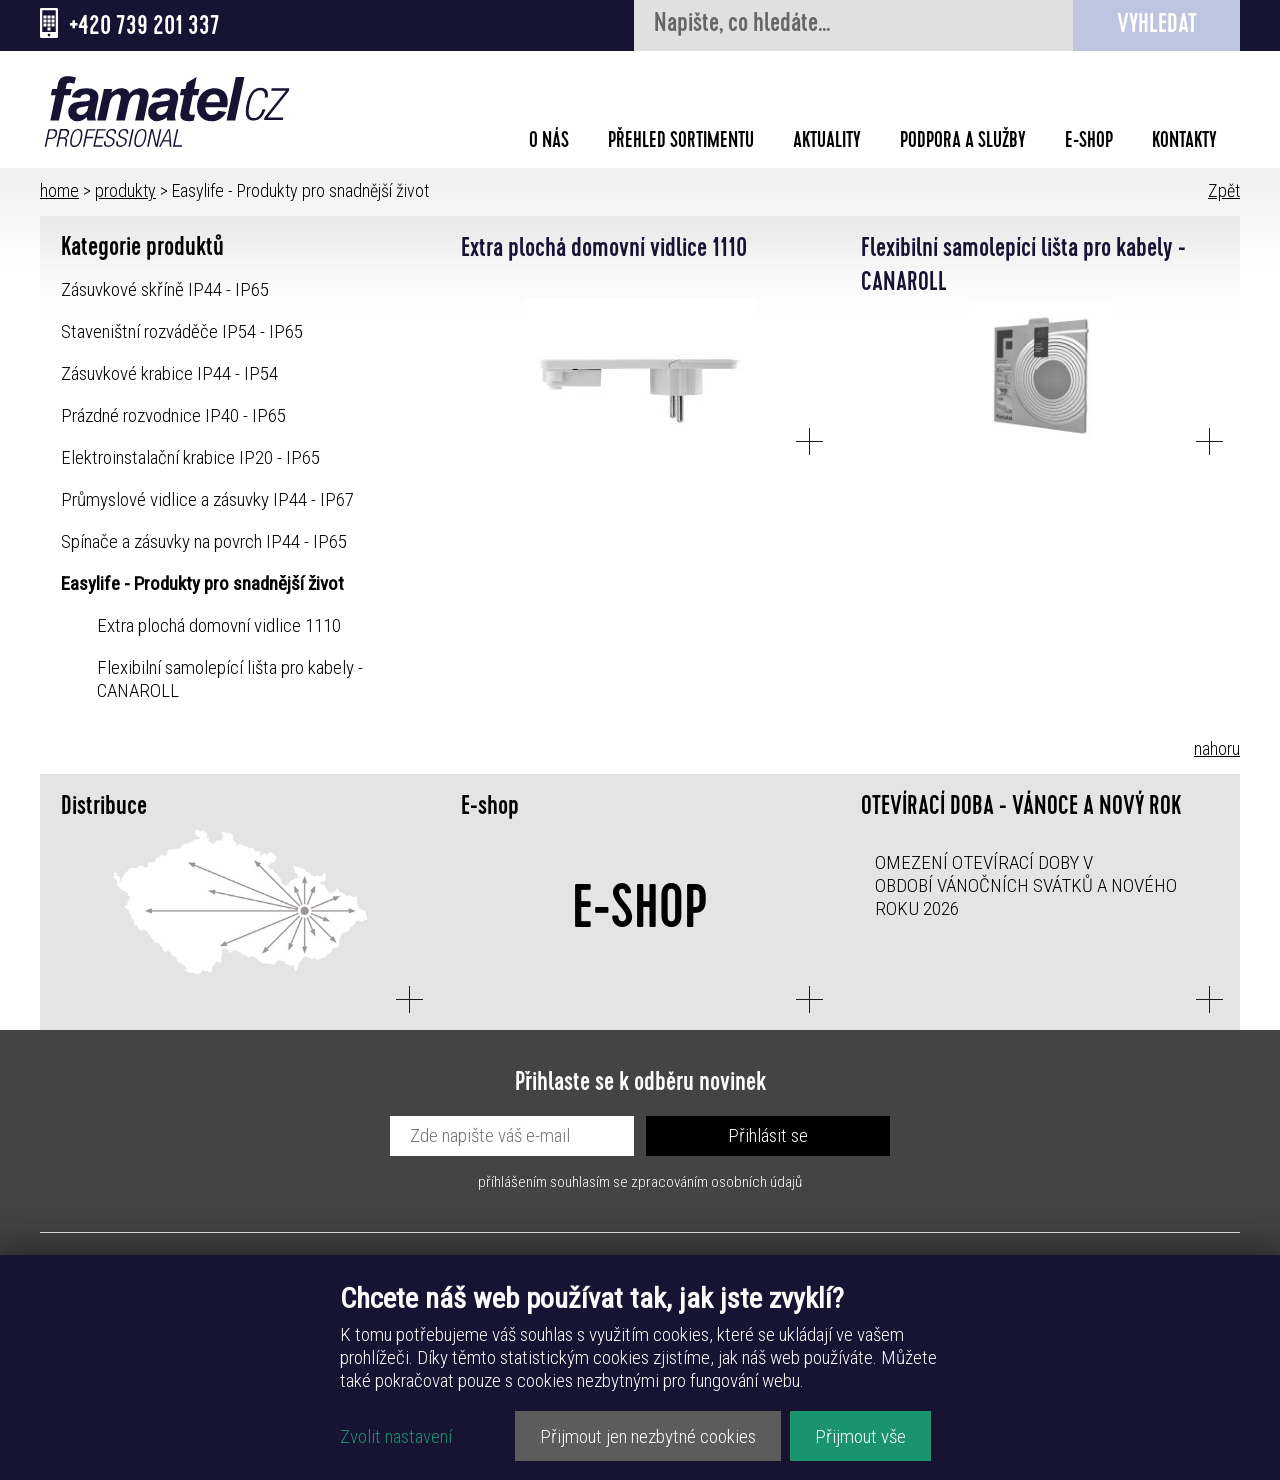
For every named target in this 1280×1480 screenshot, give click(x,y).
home (59, 190)
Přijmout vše (860, 1436)
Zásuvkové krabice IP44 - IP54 (169, 373)
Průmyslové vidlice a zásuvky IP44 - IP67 (207, 499)
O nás (549, 143)
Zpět (1224, 190)
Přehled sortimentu (681, 143)
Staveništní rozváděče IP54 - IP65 (182, 331)
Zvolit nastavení (396, 1436)
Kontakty (1184, 143)
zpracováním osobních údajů (716, 1182)
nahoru (1217, 748)
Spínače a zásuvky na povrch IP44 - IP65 (204, 541)
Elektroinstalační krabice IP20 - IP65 (190, 457)
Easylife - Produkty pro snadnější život (202, 583)
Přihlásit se (768, 1135)
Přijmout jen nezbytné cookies (648, 1436)
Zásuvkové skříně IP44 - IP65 (165, 289)
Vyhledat (1157, 26)
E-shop (1089, 143)
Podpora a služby (963, 143)
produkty (125, 190)
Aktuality (827, 143)
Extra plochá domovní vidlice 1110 (219, 625)
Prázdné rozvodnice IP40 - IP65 (173, 415)
